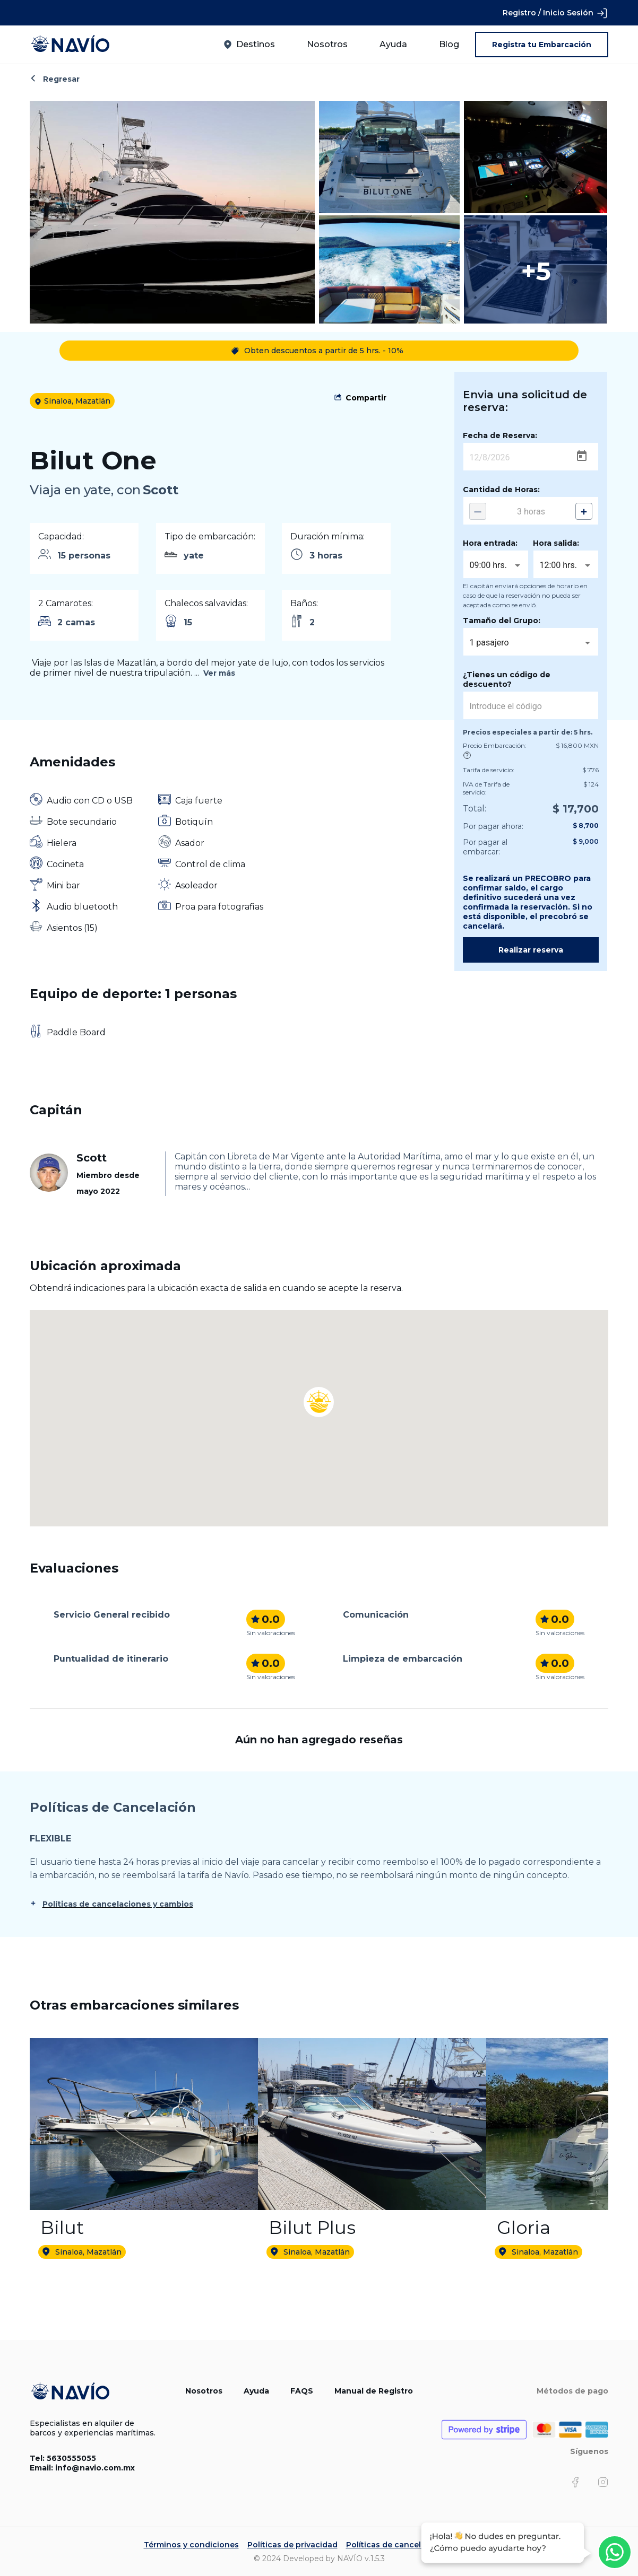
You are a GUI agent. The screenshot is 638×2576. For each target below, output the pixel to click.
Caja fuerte (198, 801)
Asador (189, 843)
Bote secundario (82, 822)
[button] (318, 1388)
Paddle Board (76, 1032)
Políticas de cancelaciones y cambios (117, 1904)
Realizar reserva (530, 950)
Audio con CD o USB (90, 801)
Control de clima (210, 864)
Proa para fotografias (219, 907)
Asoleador (196, 885)
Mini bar (63, 885)
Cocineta (65, 864)
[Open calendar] (581, 456)
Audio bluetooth (82, 907)
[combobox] (495, 565)
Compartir (366, 398)
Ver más (219, 673)
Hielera (61, 843)
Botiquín (194, 822)
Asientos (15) (72, 928)
